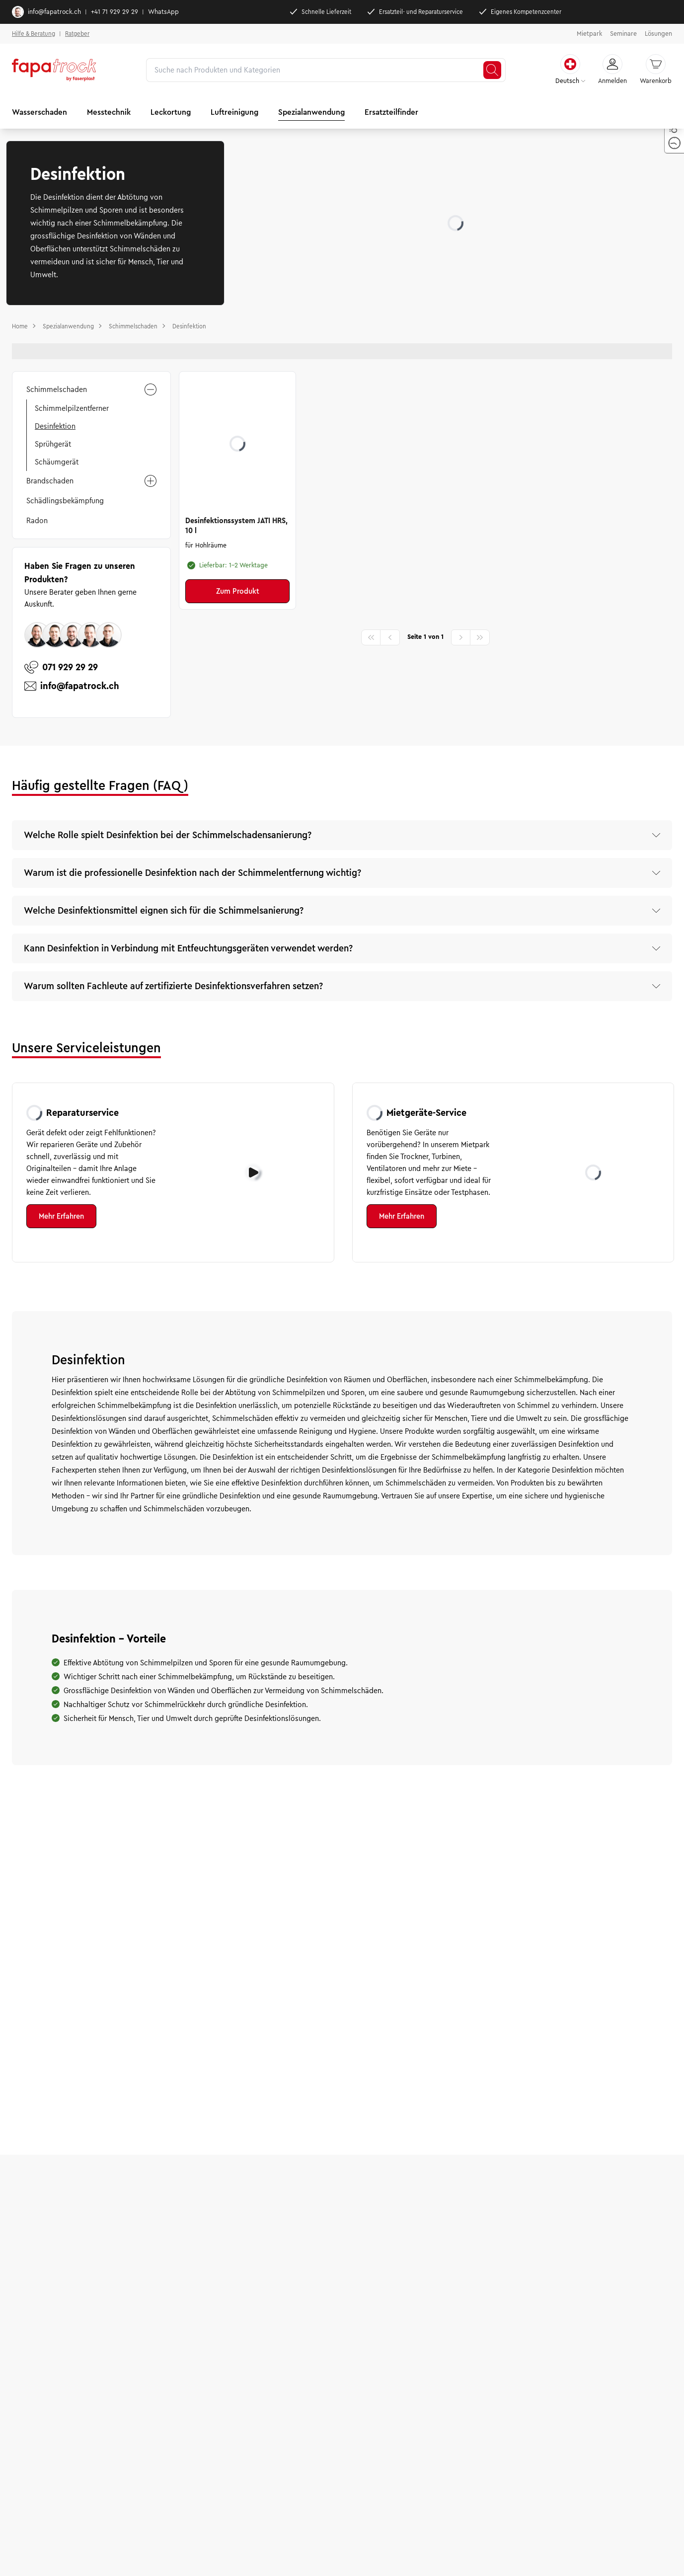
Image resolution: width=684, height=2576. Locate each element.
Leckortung (171, 112)
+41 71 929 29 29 (114, 11)
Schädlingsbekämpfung (65, 501)
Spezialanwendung (311, 112)
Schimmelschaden (91, 389)
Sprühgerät (53, 444)
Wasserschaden (39, 112)
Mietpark (589, 33)
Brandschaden (91, 481)
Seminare (623, 33)
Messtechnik (109, 112)
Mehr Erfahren (61, 1216)
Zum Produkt (237, 591)
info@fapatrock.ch (46, 12)
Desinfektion (55, 426)
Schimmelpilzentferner (72, 408)
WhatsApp (163, 11)
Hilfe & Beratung (33, 33)
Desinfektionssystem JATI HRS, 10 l (236, 526)
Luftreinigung (234, 112)
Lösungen (658, 33)
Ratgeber (77, 33)
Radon (37, 521)
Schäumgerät (56, 462)
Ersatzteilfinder (391, 112)
